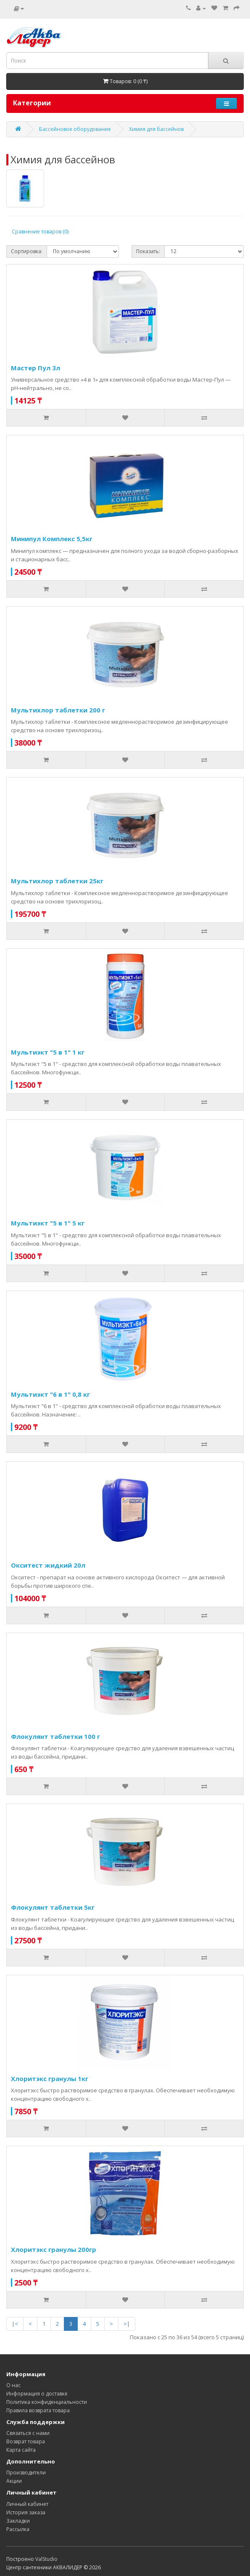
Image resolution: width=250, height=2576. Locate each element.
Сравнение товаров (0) (40, 231)
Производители (26, 2472)
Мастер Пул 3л (35, 368)
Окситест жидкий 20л (48, 1565)
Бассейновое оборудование (75, 129)
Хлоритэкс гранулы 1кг (49, 2078)
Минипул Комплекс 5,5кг (51, 538)
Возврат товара (25, 2441)
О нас (13, 2385)
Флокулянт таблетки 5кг (53, 1907)
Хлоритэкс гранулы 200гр (53, 2249)
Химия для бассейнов (156, 129)
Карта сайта (21, 2449)
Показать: (148, 251)
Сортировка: (26, 251)
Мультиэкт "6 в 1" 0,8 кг (50, 1394)
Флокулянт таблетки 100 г (55, 1736)
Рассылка (17, 2529)
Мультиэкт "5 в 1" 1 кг (47, 1052)
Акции (14, 2480)
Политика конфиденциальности (46, 2402)
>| (127, 2323)
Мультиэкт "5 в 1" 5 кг (47, 1223)
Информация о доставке (37, 2393)
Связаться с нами (28, 2433)
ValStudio (46, 2559)
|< (15, 2323)
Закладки (18, 2520)
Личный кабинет (27, 2504)
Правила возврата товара (38, 2410)
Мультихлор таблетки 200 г (58, 710)
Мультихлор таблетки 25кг (57, 881)
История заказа (25, 2512)
